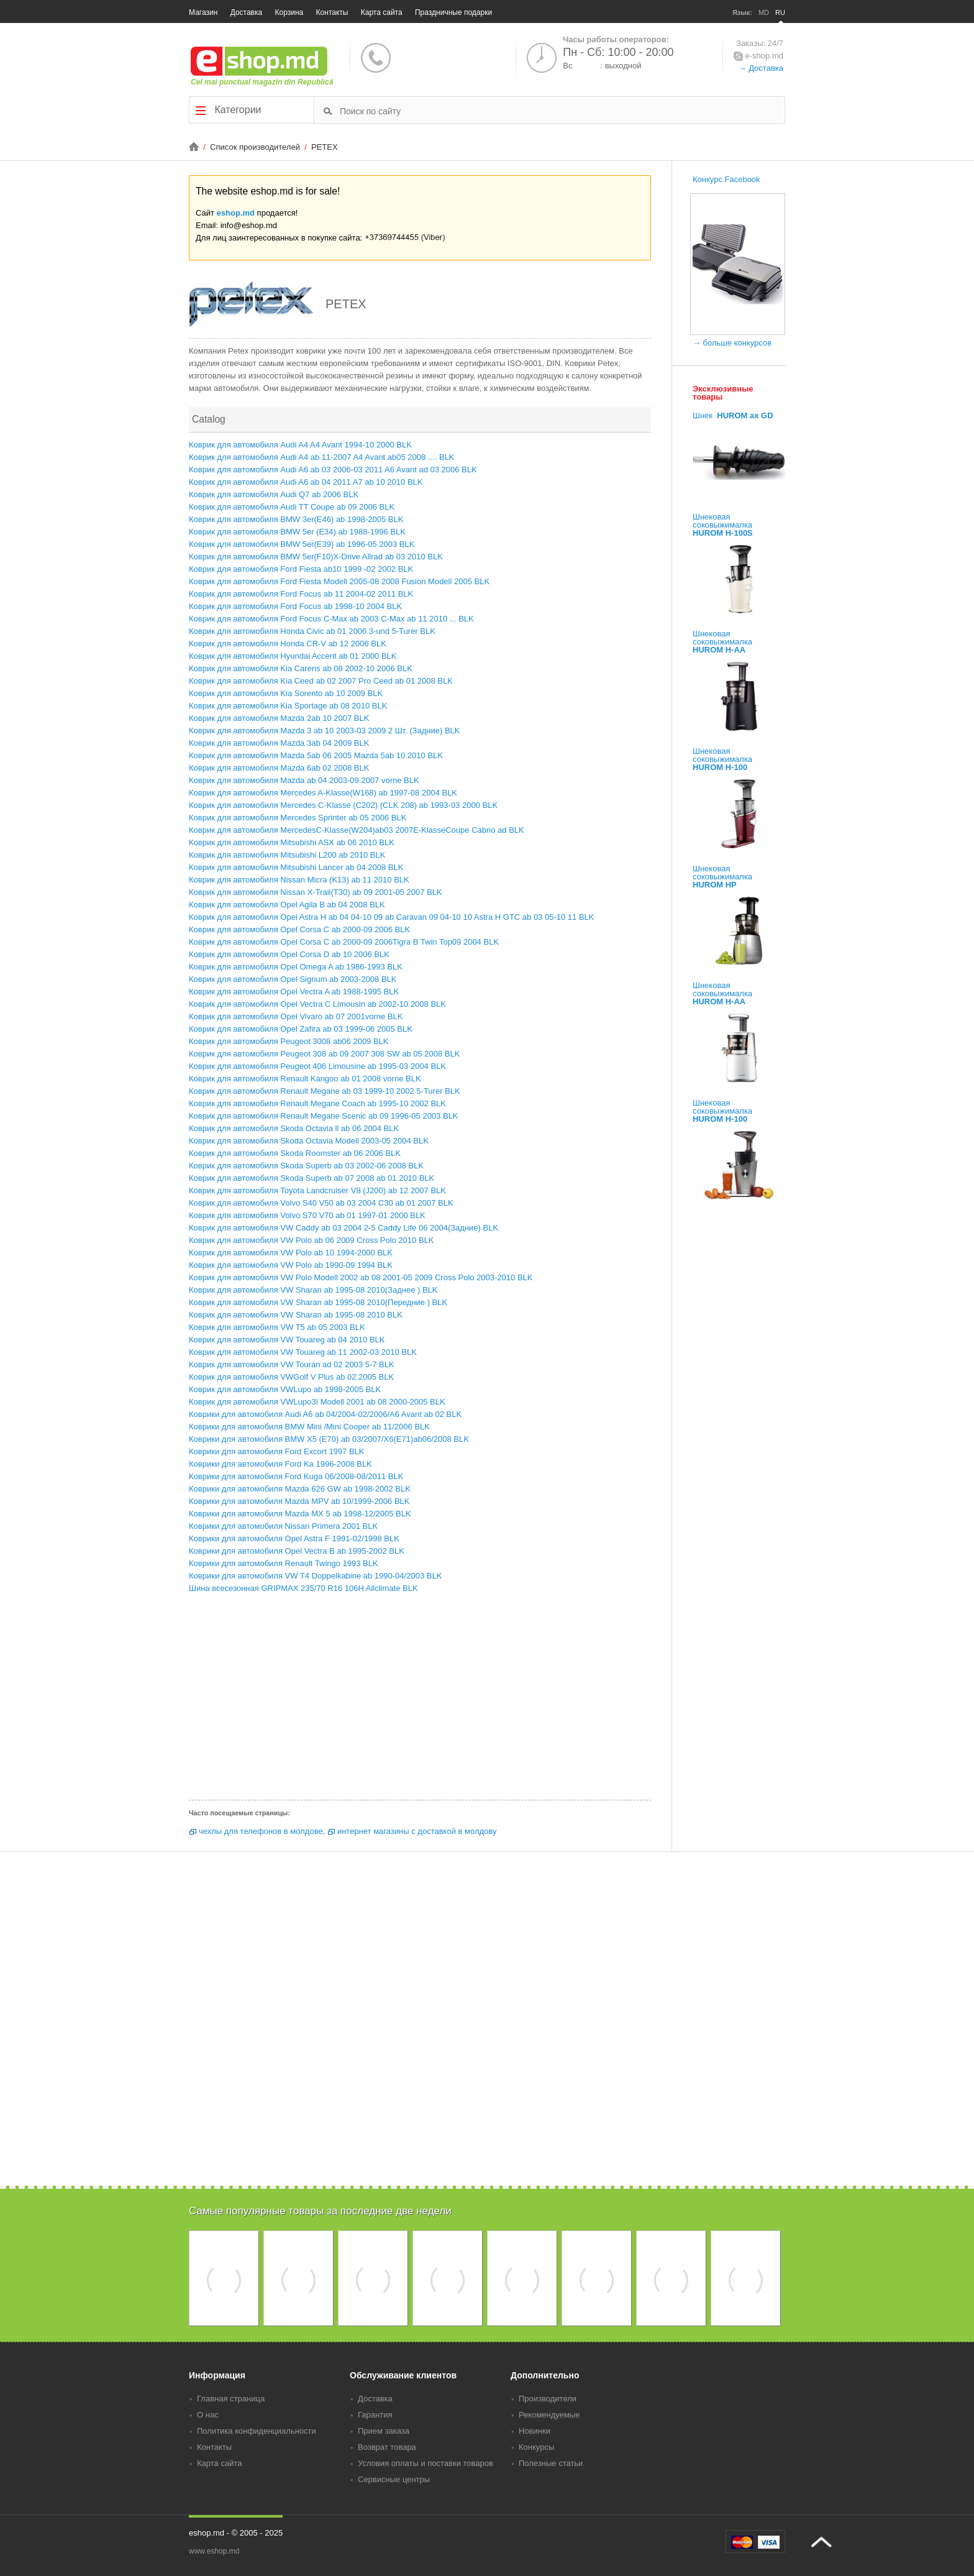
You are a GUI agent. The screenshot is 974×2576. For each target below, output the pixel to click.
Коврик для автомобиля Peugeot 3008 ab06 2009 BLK (289, 1041)
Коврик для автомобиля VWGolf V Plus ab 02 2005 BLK (291, 1377)
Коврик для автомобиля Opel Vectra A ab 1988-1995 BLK (294, 991)
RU (780, 12)
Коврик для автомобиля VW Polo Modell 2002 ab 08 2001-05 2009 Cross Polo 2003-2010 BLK (360, 1277)
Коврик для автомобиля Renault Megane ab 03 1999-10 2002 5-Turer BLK (324, 1091)
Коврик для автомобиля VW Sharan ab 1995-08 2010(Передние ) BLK (318, 1302)
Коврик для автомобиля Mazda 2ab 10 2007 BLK (279, 718)
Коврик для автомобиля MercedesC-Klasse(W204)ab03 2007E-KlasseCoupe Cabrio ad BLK (356, 830)
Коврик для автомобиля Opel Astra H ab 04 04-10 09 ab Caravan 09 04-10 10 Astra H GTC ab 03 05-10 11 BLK (391, 917)
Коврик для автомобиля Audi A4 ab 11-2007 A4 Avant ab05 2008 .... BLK (322, 457)
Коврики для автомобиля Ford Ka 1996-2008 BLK (280, 1464)
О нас (208, 2414)
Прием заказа (383, 2431)
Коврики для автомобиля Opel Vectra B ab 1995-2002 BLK (296, 1551)
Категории (229, 110)
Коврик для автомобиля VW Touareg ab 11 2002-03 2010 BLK (303, 1352)
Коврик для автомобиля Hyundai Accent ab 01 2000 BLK (293, 656)
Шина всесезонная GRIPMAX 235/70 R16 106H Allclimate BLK (303, 1588)
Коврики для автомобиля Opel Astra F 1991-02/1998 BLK (294, 1538)
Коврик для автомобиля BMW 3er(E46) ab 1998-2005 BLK (296, 519)
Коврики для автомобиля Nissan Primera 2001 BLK (283, 1526)
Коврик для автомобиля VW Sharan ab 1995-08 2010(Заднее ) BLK (313, 1290)
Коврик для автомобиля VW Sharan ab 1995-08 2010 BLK (296, 1314)
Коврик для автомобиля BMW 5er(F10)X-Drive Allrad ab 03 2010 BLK (316, 556)
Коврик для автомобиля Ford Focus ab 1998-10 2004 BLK (295, 606)
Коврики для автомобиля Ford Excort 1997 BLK (276, 1451)
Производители (547, 2398)
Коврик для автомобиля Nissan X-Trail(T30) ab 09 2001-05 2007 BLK (315, 892)
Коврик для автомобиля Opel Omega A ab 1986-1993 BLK (296, 966)
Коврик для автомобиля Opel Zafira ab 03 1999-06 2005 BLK (300, 1029)
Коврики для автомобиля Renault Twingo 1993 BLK (283, 1563)
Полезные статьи (551, 2463)
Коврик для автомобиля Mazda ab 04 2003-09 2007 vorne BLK (304, 780)
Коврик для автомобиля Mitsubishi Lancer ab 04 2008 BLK (296, 867)
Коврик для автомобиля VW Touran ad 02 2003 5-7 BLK (291, 1364)
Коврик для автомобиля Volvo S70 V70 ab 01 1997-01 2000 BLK (307, 1215)
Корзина (289, 12)
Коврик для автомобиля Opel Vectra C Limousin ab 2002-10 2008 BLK (317, 1004)
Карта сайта (382, 12)
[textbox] (561, 110)
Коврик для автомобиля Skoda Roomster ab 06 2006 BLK (295, 1153)
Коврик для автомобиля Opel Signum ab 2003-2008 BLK (293, 979)
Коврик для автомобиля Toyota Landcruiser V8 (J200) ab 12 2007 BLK (317, 1190)
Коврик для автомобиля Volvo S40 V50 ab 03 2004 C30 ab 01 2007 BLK (321, 1203)
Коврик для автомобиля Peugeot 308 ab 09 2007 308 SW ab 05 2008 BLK (324, 1053)
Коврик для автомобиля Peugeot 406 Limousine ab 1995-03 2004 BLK (317, 1066)
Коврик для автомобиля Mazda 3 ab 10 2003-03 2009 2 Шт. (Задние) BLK (324, 730)
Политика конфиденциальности (256, 2431)
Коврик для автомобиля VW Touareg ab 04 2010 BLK (287, 1339)
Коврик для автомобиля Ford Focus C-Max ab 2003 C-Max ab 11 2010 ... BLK (331, 618)
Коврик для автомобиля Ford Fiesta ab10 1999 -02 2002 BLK (301, 569)
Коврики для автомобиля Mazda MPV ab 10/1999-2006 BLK (299, 1501)
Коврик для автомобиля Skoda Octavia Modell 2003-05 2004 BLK (309, 1140)
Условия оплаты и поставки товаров (425, 2463)
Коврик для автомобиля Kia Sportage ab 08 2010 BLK (288, 705)
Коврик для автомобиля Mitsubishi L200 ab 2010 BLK (287, 854)
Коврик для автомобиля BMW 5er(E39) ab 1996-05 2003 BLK (301, 544)
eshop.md (236, 213)
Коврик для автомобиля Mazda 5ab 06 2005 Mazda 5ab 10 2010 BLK (316, 755)
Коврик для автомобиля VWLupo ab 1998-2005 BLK (285, 1389)
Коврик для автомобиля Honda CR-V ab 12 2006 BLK (287, 643)
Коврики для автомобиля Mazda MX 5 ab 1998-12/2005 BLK (300, 1513)
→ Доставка (761, 68)
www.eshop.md (214, 2551)
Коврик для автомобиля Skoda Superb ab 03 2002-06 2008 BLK (306, 1165)
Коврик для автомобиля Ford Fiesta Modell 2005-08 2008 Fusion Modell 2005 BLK (339, 581)
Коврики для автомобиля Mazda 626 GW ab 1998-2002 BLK (300, 1488)
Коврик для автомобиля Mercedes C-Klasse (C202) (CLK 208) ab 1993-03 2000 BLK (343, 805)
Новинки (534, 2431)
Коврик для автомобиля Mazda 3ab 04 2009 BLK (279, 743)
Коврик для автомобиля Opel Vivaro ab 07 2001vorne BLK (296, 1016)
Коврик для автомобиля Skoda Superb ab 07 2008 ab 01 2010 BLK (311, 1178)
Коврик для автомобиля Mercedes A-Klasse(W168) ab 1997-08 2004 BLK (323, 792)
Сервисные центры (394, 2479)
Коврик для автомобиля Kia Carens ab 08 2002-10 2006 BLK (300, 668)
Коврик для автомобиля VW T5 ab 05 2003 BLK (277, 1327)
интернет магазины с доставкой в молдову (417, 1831)
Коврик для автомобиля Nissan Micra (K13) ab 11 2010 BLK (299, 879)
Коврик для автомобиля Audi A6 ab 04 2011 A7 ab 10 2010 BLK (305, 482)
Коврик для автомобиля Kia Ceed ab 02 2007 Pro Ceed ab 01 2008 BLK (321, 680)
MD (763, 12)
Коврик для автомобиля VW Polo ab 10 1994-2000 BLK (291, 1252)
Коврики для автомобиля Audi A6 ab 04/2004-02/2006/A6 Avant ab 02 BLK (325, 1414)
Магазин (203, 12)
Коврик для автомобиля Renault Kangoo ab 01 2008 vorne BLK (305, 1078)
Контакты (332, 12)
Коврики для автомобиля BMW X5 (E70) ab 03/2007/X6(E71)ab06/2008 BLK (329, 1439)
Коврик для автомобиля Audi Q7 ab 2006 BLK (273, 494)
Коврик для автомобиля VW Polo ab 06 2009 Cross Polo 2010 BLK (311, 1240)
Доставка (246, 12)
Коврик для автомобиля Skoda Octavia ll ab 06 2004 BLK (294, 1128)
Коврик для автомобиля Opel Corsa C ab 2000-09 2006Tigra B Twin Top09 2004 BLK (344, 942)
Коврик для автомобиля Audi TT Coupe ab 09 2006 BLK (291, 506)
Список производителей (256, 147)
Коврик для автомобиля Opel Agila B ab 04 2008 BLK (287, 904)
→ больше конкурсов (732, 343)
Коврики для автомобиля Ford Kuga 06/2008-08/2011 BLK (296, 1476)
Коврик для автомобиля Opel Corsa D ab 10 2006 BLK (289, 954)
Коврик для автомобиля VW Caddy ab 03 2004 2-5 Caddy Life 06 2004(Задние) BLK (343, 1227)
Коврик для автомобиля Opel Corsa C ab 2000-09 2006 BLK (299, 929)
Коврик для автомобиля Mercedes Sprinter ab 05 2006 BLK (297, 817)
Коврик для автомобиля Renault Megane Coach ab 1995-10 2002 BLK (317, 1103)
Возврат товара (387, 2447)
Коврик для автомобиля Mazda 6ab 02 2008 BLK (279, 767)
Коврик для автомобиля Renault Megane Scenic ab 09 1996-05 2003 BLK (323, 1116)
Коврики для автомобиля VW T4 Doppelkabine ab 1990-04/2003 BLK (315, 1575)
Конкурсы (536, 2447)
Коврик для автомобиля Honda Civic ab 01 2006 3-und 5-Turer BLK (312, 631)
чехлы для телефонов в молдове (261, 1831)
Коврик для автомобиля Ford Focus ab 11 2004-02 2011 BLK (301, 593)
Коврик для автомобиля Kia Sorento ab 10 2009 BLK (286, 693)
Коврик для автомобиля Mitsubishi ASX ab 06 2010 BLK (291, 842)
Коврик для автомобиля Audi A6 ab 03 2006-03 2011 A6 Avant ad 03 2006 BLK (333, 469)
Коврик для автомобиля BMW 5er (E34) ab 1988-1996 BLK (297, 531)
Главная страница (231, 2398)
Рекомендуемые (549, 2414)
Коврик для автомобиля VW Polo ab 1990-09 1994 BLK (291, 1265)
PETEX (324, 147)
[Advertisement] (420, 1700)
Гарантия (375, 2414)
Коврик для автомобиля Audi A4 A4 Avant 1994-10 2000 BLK (300, 444)
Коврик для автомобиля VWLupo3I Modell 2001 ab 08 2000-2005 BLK (317, 1401)
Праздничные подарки (453, 12)
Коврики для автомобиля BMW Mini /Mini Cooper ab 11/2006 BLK (309, 1426)
